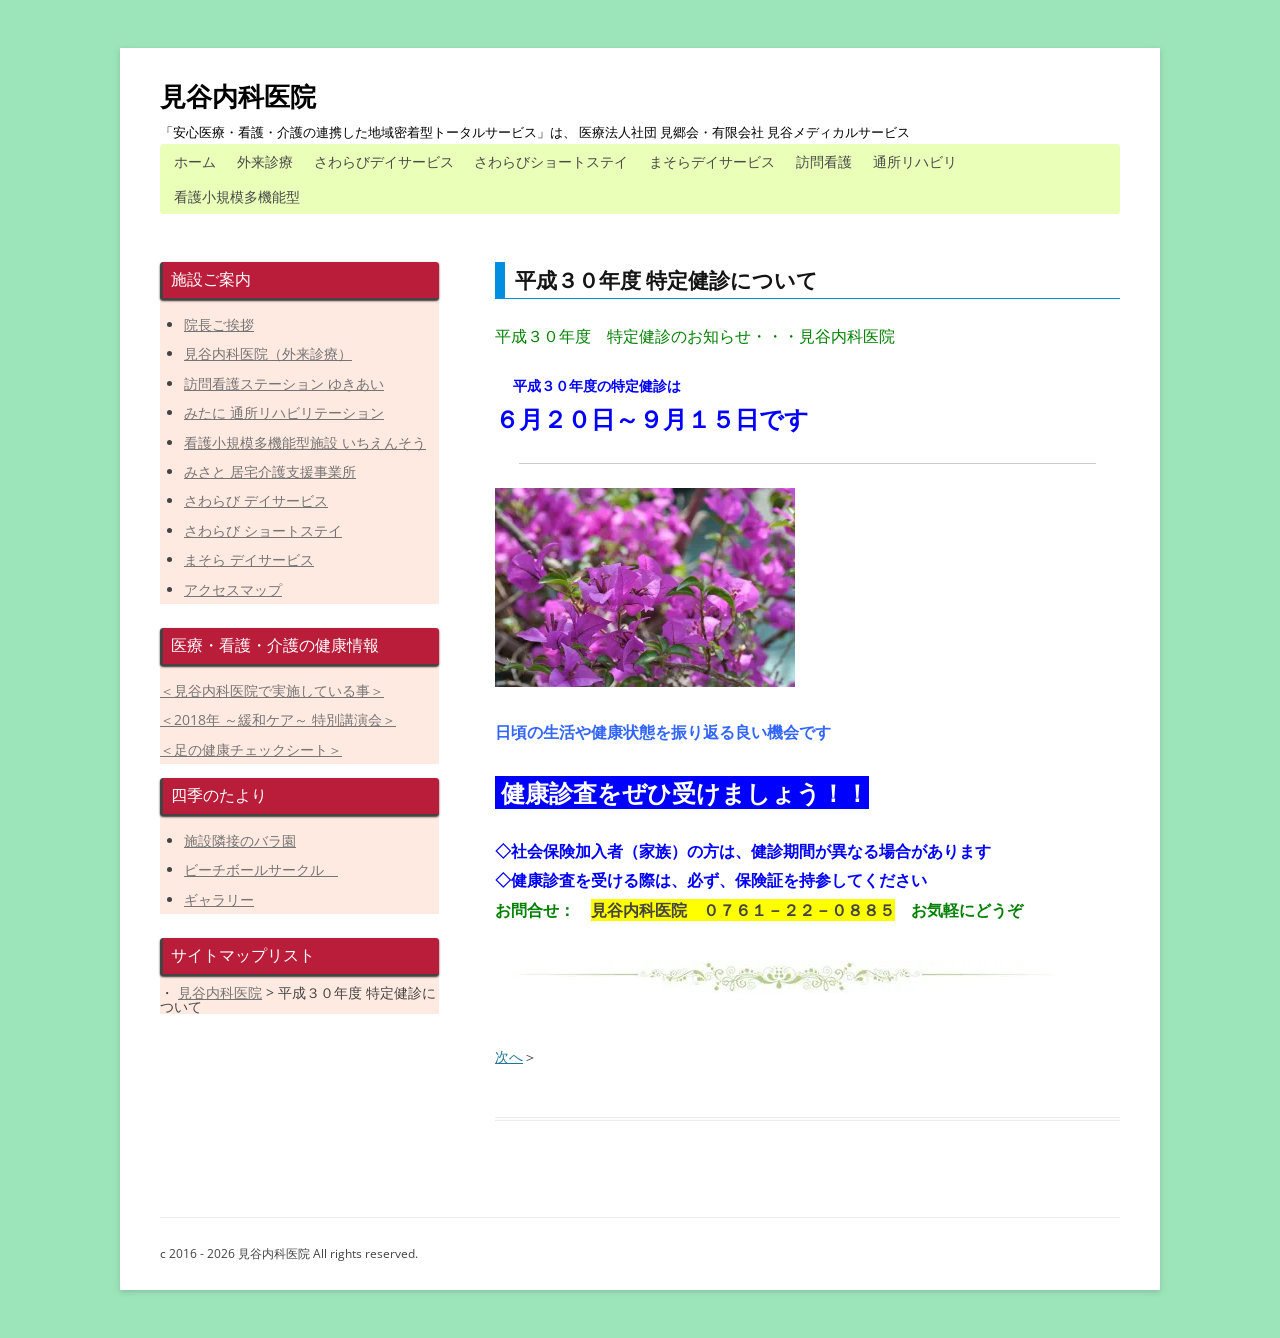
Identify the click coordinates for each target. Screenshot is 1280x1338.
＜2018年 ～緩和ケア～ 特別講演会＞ (278, 719)
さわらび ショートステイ (263, 530)
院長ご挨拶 (219, 324)
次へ (509, 1056)
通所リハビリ (915, 161)
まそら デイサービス (249, 559)
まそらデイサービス (712, 161)
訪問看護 (824, 161)
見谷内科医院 (238, 96)
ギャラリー (219, 899)
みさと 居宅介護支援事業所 (270, 471)
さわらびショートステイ (551, 161)
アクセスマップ (233, 589)
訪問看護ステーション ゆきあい (284, 383)
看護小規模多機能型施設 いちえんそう (305, 442)
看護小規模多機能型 (237, 196)
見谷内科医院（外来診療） (268, 353)
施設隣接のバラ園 (240, 840)
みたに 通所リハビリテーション (284, 412)
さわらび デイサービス (256, 500)
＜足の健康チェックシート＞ (251, 749)
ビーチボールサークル (261, 869)
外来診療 (265, 161)
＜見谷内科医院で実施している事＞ (272, 690)
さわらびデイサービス (384, 161)
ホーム (195, 161)
